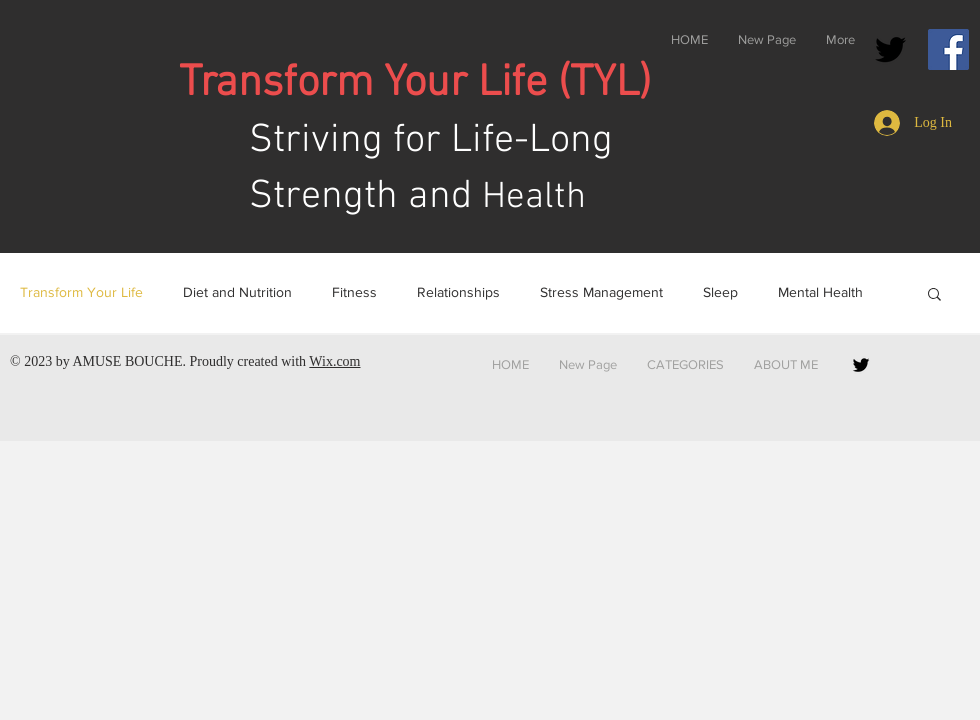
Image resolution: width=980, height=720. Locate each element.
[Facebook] (948, 49)
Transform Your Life (81, 292)
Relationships (458, 292)
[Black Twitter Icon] (890, 49)
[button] (934, 295)
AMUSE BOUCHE (127, 361)
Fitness (354, 292)
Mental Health (820, 292)
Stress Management (601, 292)
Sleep (720, 292)
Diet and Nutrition (237, 292)
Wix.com (334, 361)
